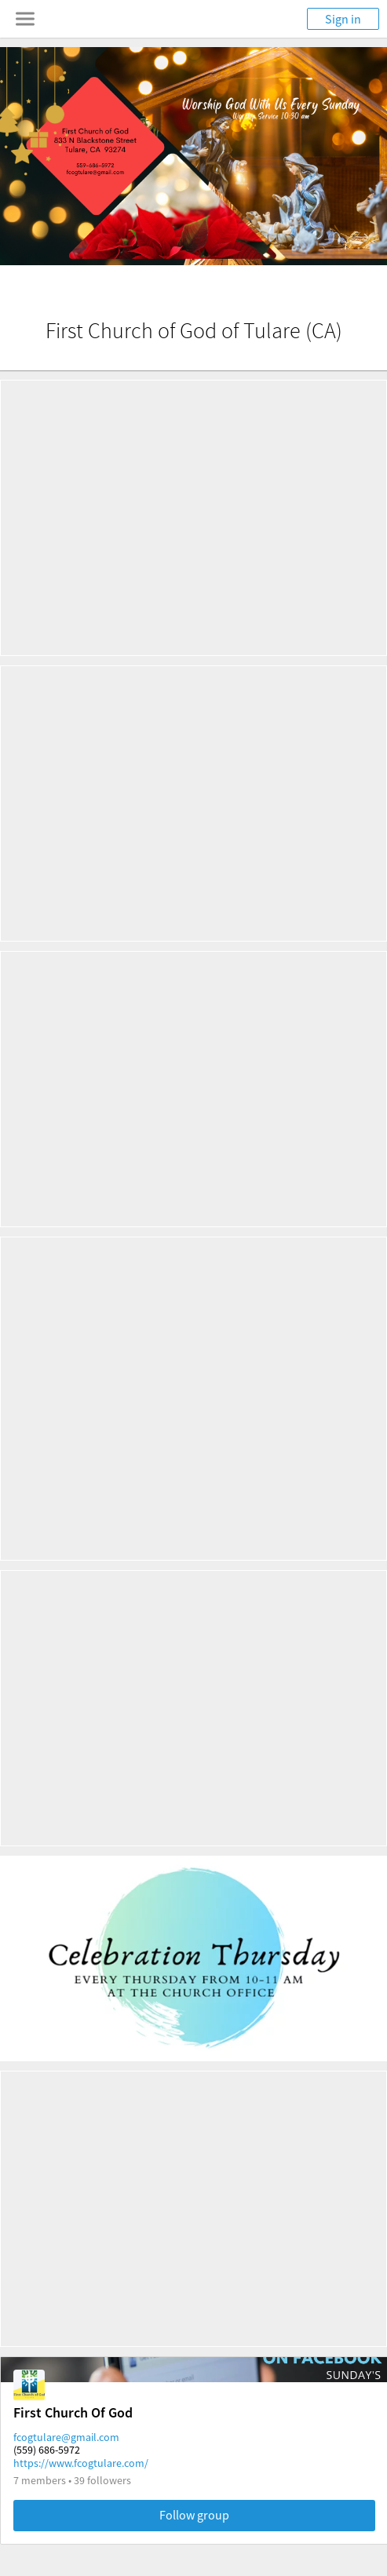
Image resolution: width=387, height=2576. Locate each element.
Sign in (343, 19)
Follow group (194, 2515)
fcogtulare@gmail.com (66, 2437)
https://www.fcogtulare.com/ (80, 2463)
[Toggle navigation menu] (25, 19)
